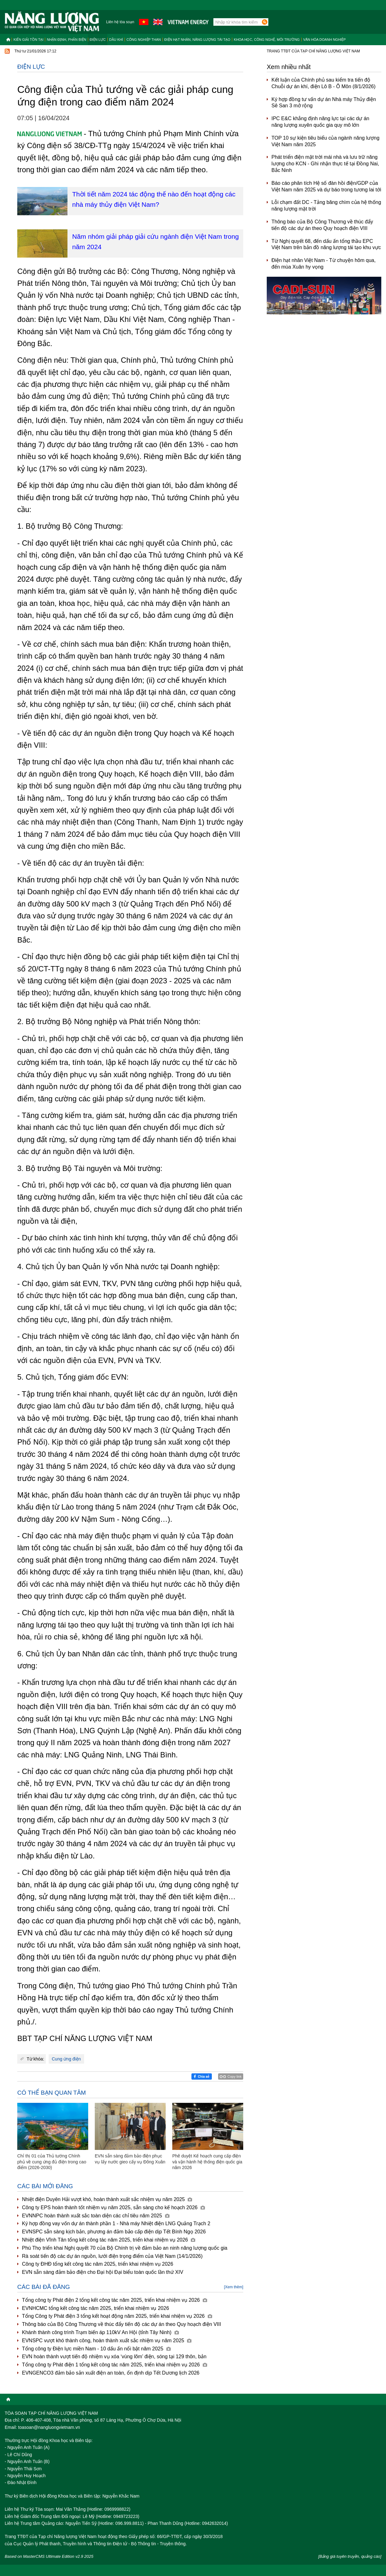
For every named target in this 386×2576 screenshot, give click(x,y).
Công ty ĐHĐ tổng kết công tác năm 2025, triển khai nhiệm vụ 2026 (97, 2264)
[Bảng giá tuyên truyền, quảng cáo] (349, 2556)
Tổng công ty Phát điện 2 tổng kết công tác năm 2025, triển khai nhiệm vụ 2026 (114, 2300)
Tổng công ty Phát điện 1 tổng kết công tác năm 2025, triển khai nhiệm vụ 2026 (114, 2364)
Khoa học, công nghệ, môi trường (267, 39)
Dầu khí (116, 39)
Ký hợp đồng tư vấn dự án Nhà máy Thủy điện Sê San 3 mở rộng (323, 103)
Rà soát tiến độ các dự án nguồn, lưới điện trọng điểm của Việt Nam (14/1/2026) (112, 2256)
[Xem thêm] (233, 2287)
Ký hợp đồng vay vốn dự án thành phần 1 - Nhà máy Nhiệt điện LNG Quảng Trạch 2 (116, 2223)
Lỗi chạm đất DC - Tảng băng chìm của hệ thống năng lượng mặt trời (326, 205)
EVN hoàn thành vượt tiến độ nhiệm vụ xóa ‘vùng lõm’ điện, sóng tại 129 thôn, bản (114, 2356)
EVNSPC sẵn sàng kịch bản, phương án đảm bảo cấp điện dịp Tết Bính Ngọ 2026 (114, 2231)
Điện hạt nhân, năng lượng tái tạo (197, 39)
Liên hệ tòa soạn (120, 22)
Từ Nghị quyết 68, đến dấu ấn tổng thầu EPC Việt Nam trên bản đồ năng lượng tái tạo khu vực (326, 244)
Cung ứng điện (66, 2058)
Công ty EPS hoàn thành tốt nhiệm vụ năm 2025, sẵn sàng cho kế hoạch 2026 (113, 2207)
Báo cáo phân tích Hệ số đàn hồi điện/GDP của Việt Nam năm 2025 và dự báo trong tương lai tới (326, 186)
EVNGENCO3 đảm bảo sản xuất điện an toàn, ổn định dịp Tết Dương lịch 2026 (110, 2373)
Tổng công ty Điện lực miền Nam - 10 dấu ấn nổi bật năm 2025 (96, 2348)
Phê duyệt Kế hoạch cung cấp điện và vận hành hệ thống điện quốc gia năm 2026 (207, 2161)
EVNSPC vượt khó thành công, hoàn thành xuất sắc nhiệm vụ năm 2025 (106, 2340)
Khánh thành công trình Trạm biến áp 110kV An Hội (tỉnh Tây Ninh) (100, 2332)
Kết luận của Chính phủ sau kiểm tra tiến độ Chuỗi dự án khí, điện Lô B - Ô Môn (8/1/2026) (323, 83)
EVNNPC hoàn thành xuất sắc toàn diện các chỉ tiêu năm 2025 (95, 2215)
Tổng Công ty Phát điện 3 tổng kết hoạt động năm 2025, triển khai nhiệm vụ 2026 (117, 2316)
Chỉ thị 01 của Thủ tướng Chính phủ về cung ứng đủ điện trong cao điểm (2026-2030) (51, 2161)
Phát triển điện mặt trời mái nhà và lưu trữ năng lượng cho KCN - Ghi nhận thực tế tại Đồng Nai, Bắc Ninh (325, 163)
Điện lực (98, 39)
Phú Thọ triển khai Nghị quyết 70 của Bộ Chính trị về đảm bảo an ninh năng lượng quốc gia (124, 2248)
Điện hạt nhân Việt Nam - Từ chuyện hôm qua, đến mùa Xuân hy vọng (323, 264)
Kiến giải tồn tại (28, 39)
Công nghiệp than (143, 39)
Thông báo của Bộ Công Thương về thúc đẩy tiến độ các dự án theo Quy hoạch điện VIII (121, 2324)
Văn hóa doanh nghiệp (324, 39)
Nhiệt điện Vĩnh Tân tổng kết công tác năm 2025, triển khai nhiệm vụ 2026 (108, 2239)
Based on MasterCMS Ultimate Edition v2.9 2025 (49, 2556)
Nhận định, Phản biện (66, 39)
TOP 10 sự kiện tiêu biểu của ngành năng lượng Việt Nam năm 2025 (325, 141)
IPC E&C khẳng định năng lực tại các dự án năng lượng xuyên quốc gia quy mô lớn (320, 122)
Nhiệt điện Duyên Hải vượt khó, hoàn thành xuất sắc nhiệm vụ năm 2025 (107, 2199)
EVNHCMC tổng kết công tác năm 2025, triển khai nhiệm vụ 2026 (95, 2308)
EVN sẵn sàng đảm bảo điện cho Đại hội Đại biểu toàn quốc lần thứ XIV (102, 2272)
